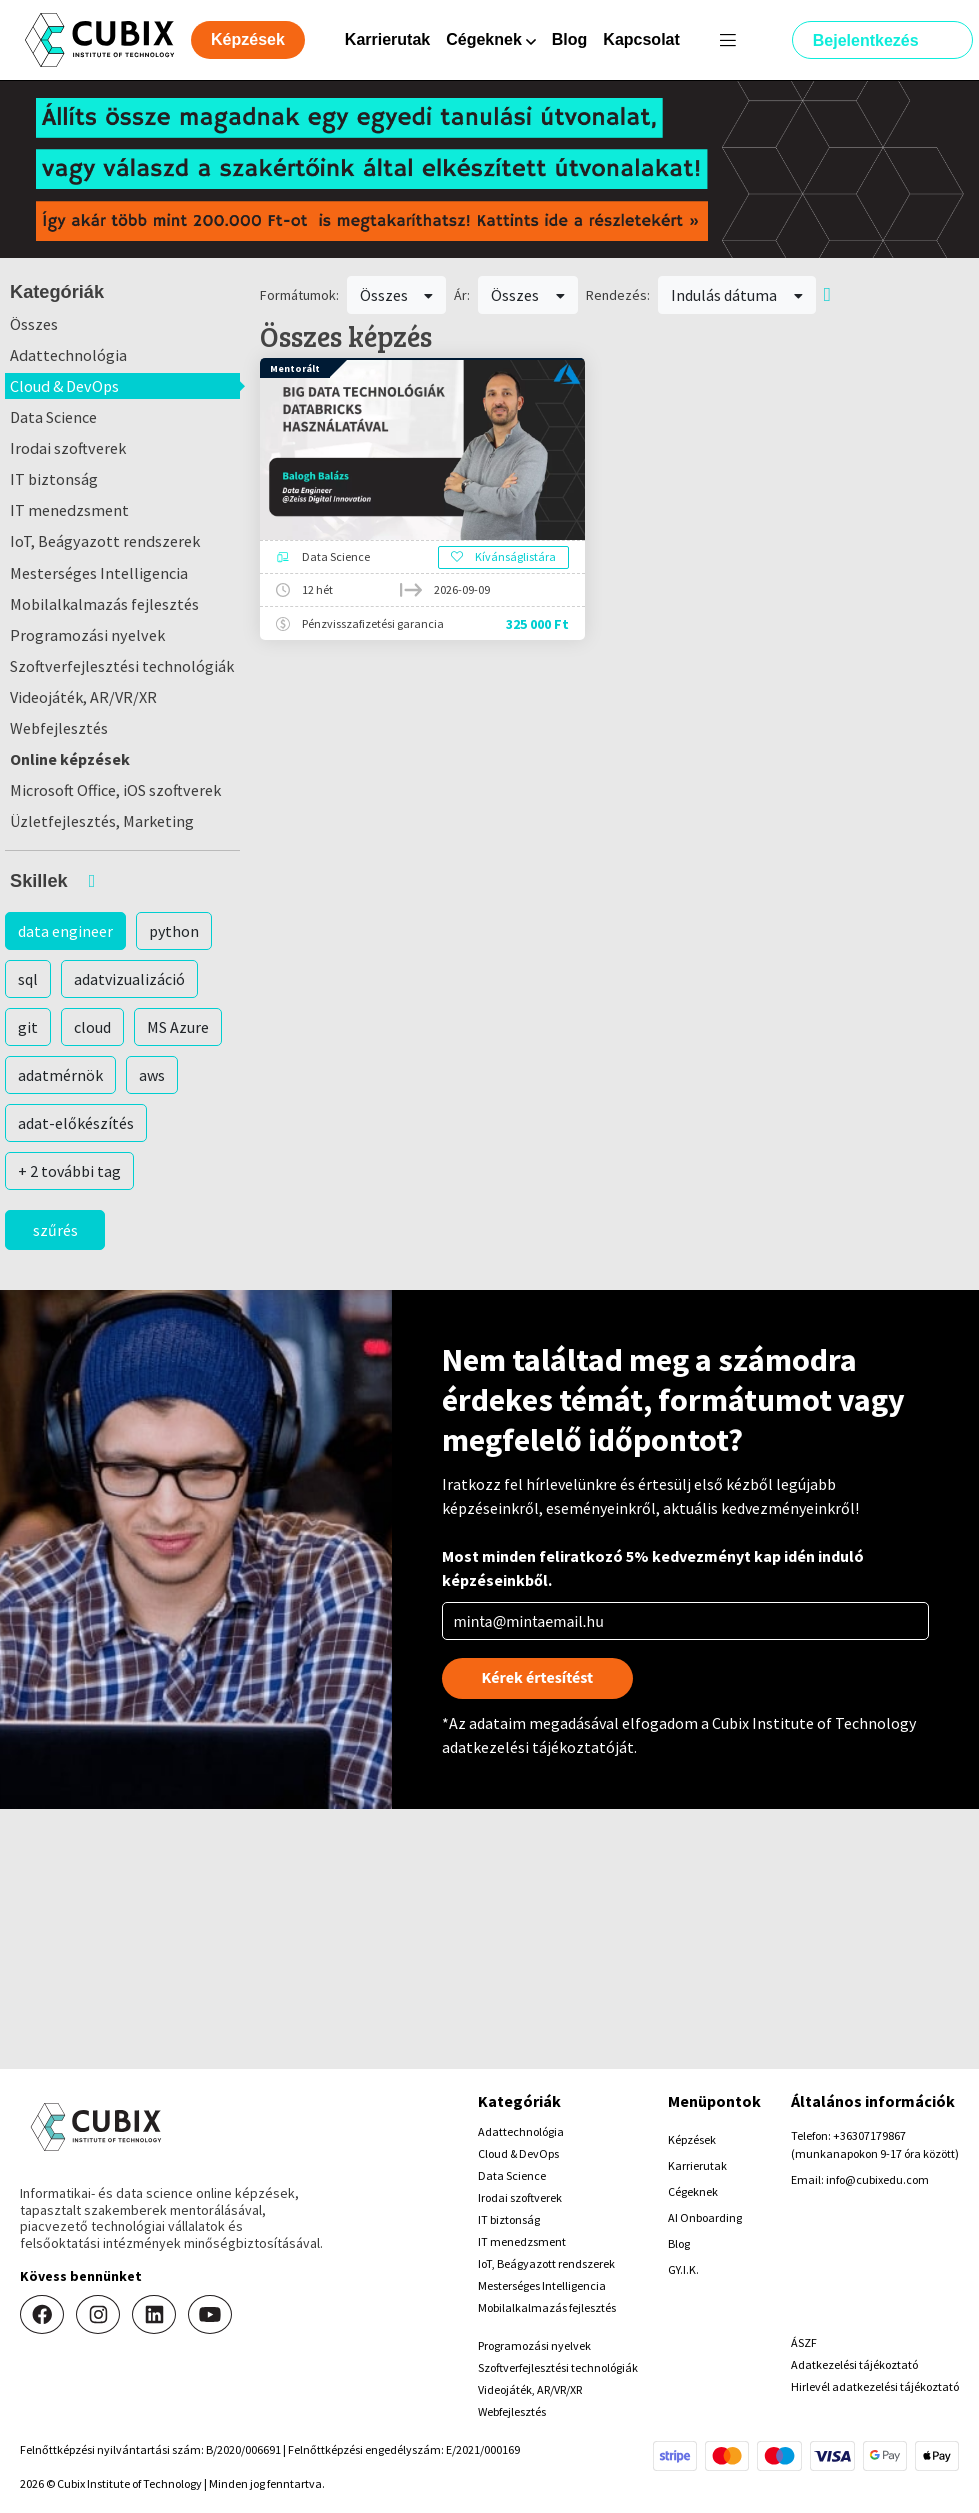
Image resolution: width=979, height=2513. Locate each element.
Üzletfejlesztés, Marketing (102, 821)
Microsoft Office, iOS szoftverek (115, 790)
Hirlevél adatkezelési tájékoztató (875, 2386)
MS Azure (178, 1027)
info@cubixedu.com (877, 2179)
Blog (570, 39)
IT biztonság (54, 479)
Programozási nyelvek (87, 635)
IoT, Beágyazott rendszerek (105, 541)
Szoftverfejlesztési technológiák (122, 666)
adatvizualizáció (129, 979)
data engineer (65, 931)
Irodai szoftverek (68, 448)
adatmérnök (60, 1075)
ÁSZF (804, 2342)
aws (152, 1075)
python (174, 931)
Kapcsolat (641, 39)
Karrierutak (387, 39)
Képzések (692, 2139)
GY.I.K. (683, 2269)
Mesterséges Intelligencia (99, 573)
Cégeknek (693, 2191)
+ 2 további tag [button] (69, 1171)
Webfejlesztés (59, 728)
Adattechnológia (68, 355)
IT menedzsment (69, 510)
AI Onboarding (705, 2217)
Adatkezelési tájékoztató (854, 2364)
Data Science (53, 417)
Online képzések (70, 759)
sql (28, 979)
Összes (34, 324)
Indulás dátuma (737, 295)
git (28, 1027)
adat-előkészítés (76, 1123)
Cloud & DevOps (64, 386)
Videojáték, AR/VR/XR (83, 697)
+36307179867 (869, 2135)
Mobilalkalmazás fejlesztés (104, 604)
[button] (122, 881)
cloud (92, 1027)
